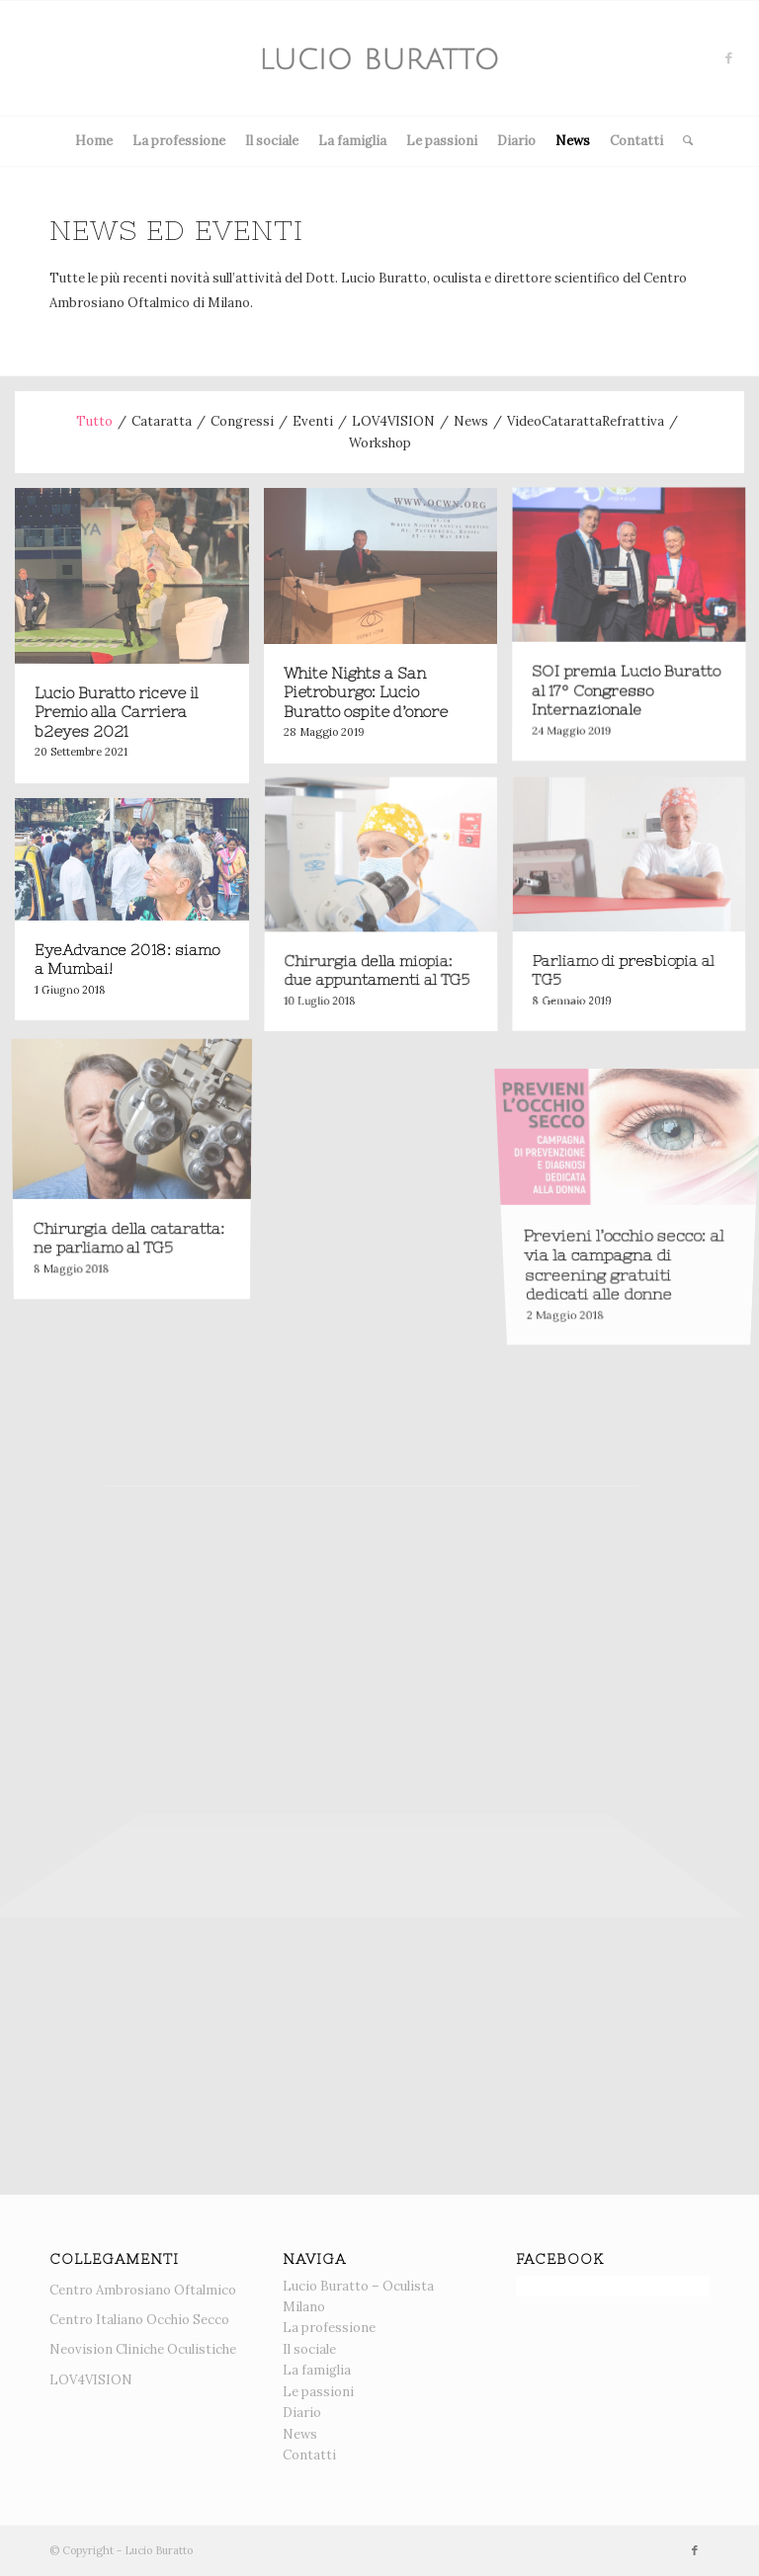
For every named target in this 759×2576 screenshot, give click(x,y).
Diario (516, 140)
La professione (178, 140)
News (572, 140)
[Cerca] (683, 141)
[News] (380, 58)
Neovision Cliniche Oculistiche (142, 2349)
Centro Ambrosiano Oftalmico (142, 2290)
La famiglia (352, 140)
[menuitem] (683, 141)
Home (94, 140)
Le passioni (441, 140)
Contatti (636, 140)
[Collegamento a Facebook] (729, 58)
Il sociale (271, 140)
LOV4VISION (90, 2380)
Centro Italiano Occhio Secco (139, 2319)
